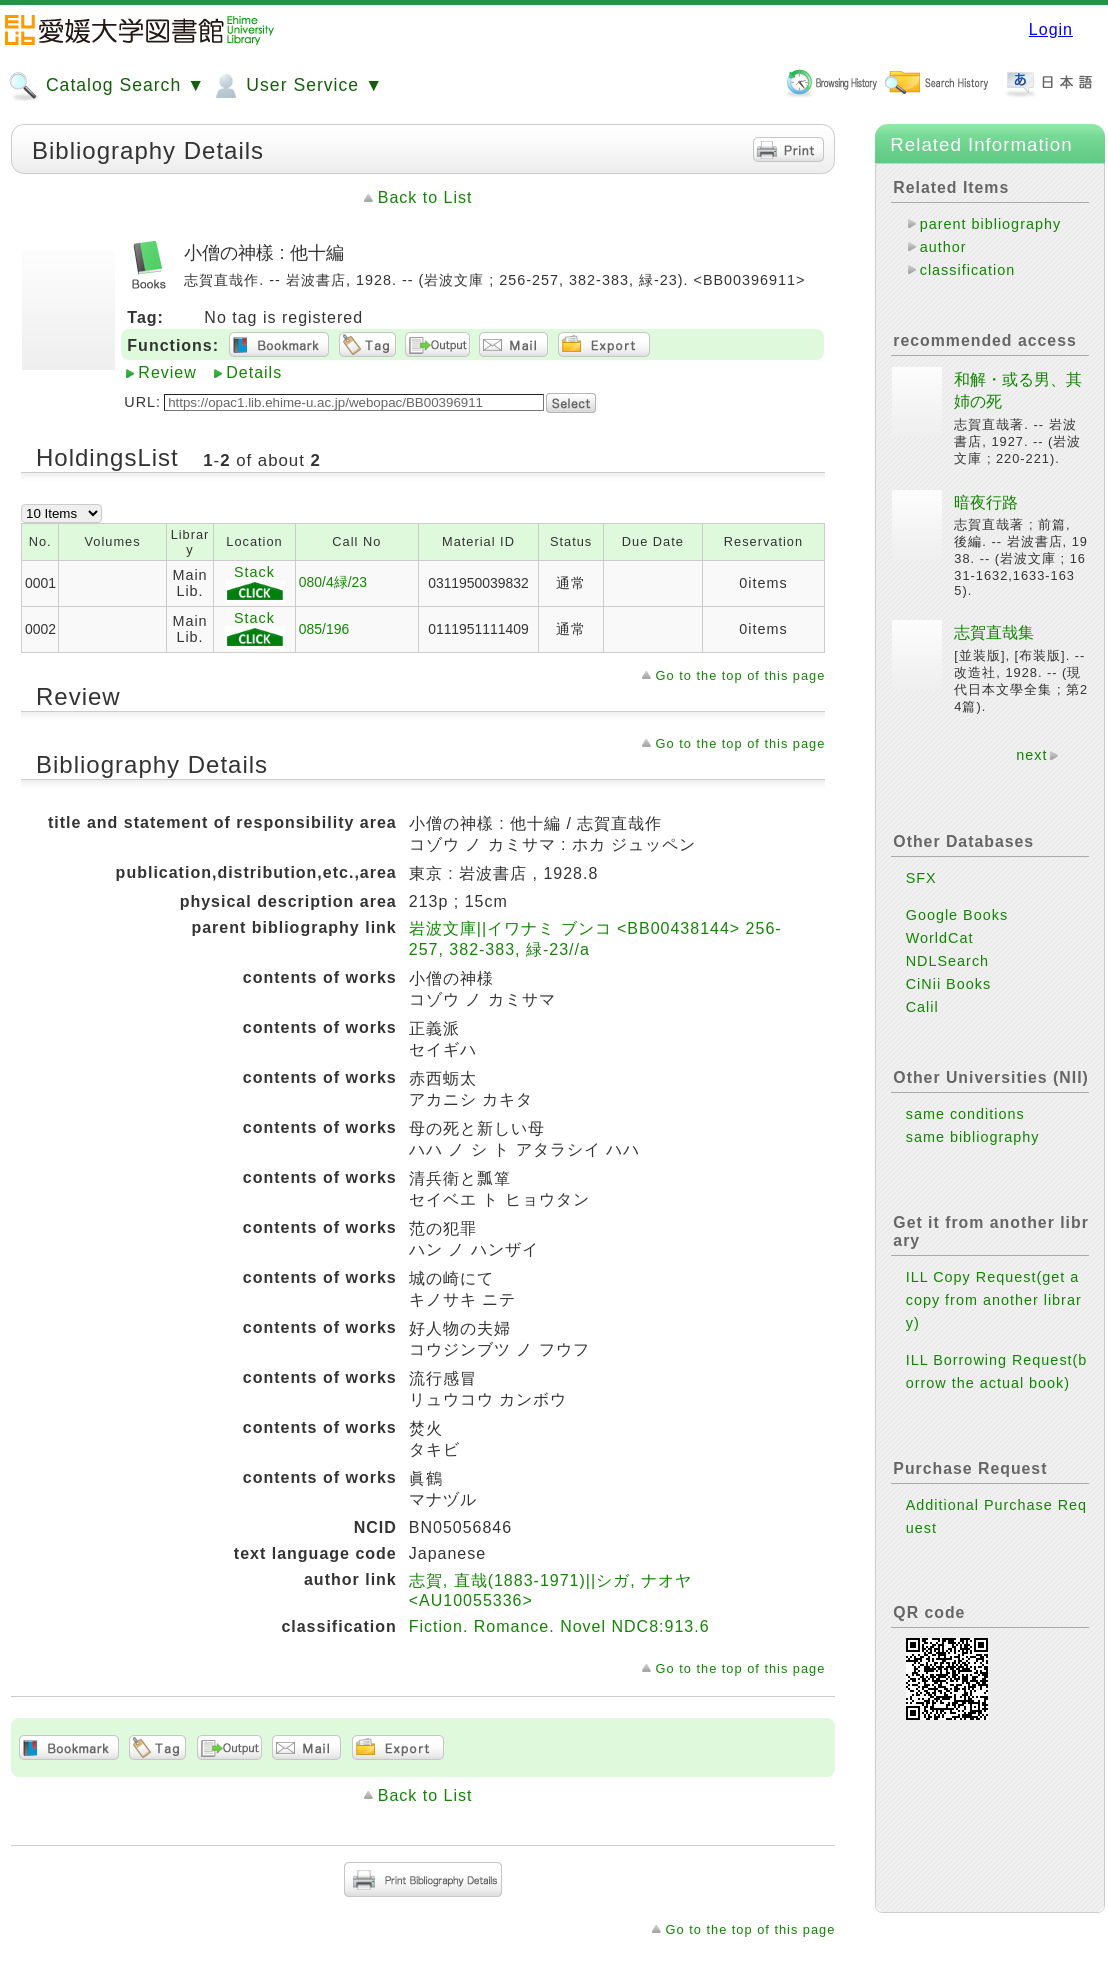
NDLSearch (947, 961)
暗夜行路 (986, 502)
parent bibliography (990, 224)
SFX (921, 878)
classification (968, 270)
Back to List (425, 197)
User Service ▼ (296, 86)
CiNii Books (948, 984)
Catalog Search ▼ (106, 86)
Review (167, 372)
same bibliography (973, 1137)
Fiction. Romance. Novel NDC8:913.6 (559, 1626)
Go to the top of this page (741, 675)
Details (254, 372)
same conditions (965, 1114)
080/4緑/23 (333, 582)
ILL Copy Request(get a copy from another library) (994, 1300)
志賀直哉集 (994, 632)
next (1031, 755)
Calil (922, 1007)
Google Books (957, 915)
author (943, 247)
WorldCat (940, 938)
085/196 (324, 629)
